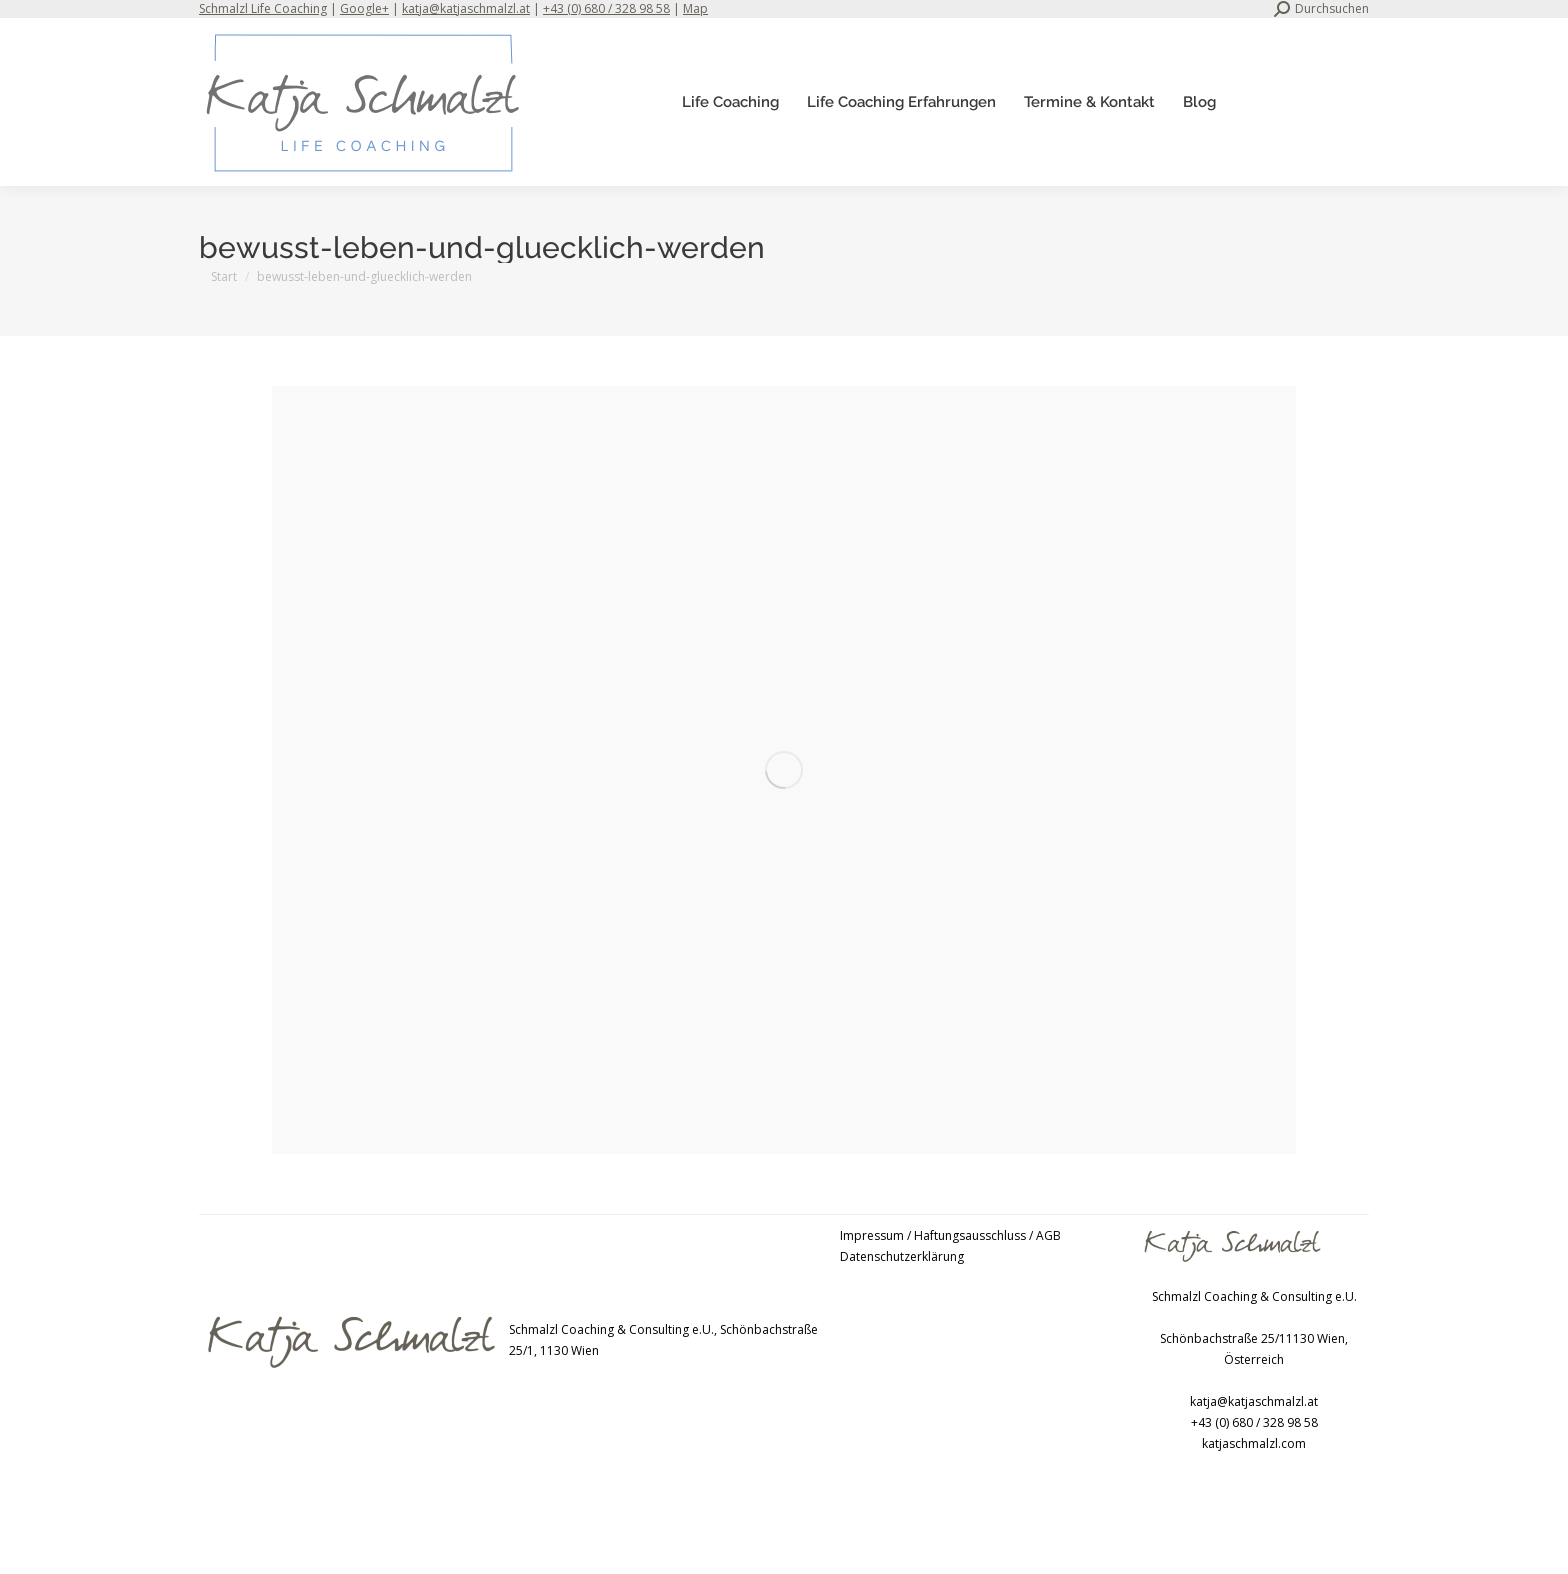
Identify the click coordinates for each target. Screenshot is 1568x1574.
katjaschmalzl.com (1254, 1443)
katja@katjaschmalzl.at (466, 8)
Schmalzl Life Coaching (263, 8)
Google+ (364, 8)
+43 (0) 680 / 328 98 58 (606, 8)
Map (695, 8)
